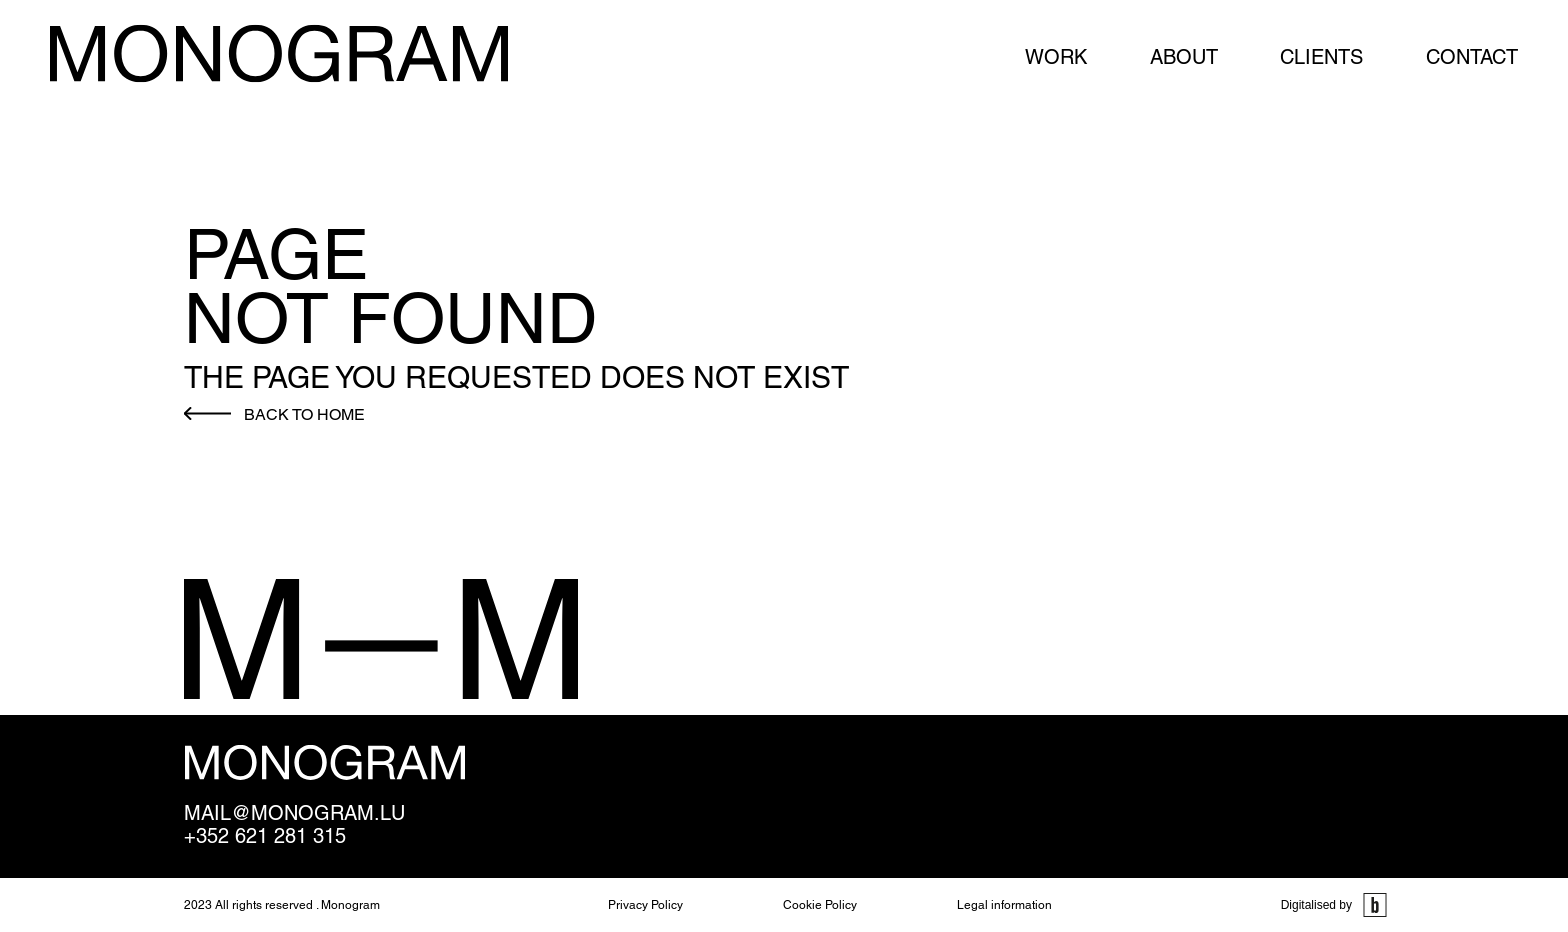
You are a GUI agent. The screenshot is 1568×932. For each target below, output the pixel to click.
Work (1056, 57)
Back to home (304, 415)
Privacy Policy (645, 905)
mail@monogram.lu (294, 813)
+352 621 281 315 (265, 836)
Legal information (1004, 905)
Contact (1472, 57)
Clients (1321, 57)
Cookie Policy (820, 905)
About (1184, 57)
